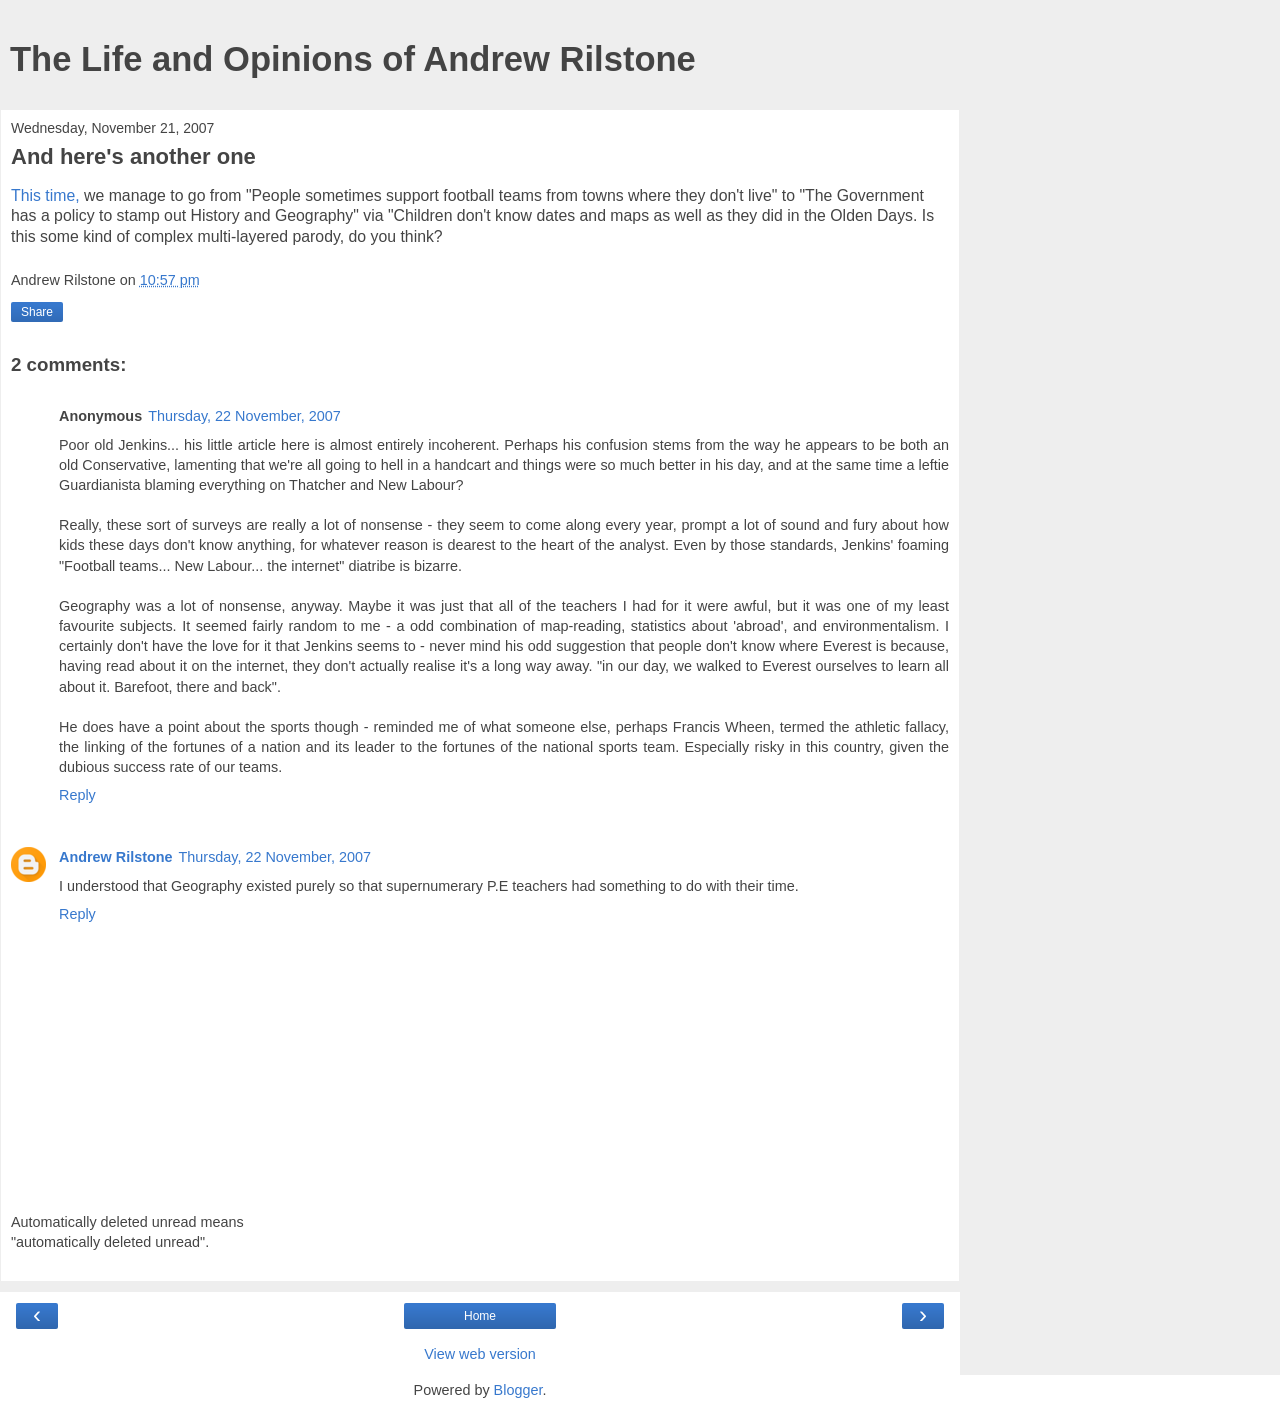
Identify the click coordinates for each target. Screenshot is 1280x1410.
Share (37, 312)
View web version (480, 1354)
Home (480, 1316)
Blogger (518, 1390)
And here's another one (133, 156)
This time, (45, 195)
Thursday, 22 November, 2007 (244, 416)
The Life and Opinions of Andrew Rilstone (353, 59)
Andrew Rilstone (116, 857)
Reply (77, 795)
